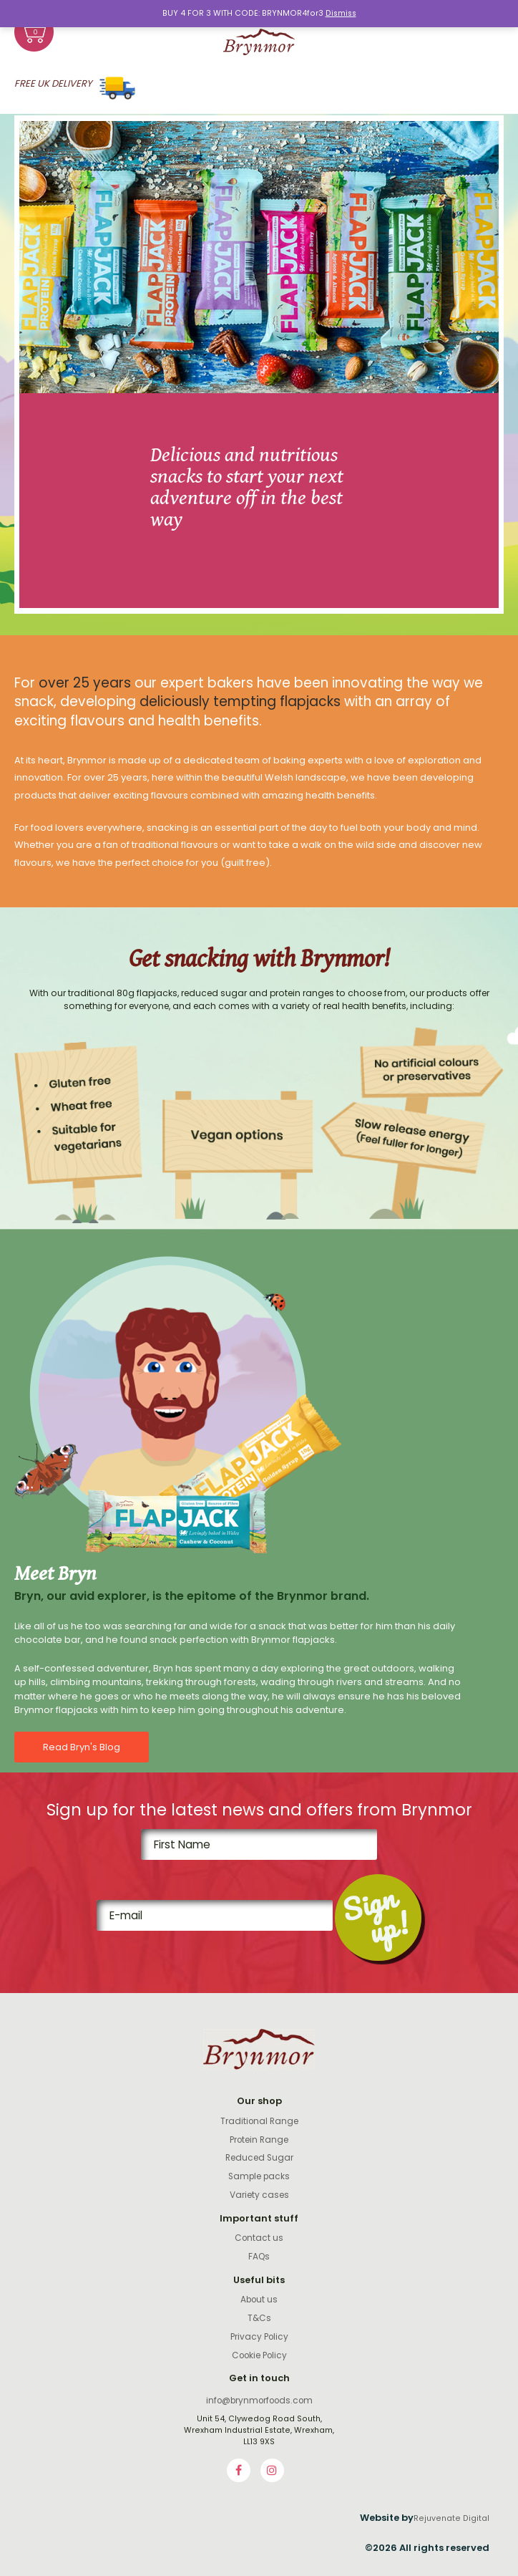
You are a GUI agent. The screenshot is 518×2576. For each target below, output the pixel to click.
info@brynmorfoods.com (259, 2400)
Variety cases (259, 2195)
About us (259, 2299)
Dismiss (341, 13)
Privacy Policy (259, 2337)
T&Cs (259, 2318)
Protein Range (259, 2140)
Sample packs (259, 2176)
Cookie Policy (259, 2355)
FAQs (259, 2256)
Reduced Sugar (259, 2157)
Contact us (259, 2238)
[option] (259, 364)
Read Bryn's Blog (81, 1747)
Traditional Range (259, 2121)
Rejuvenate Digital (451, 2518)
